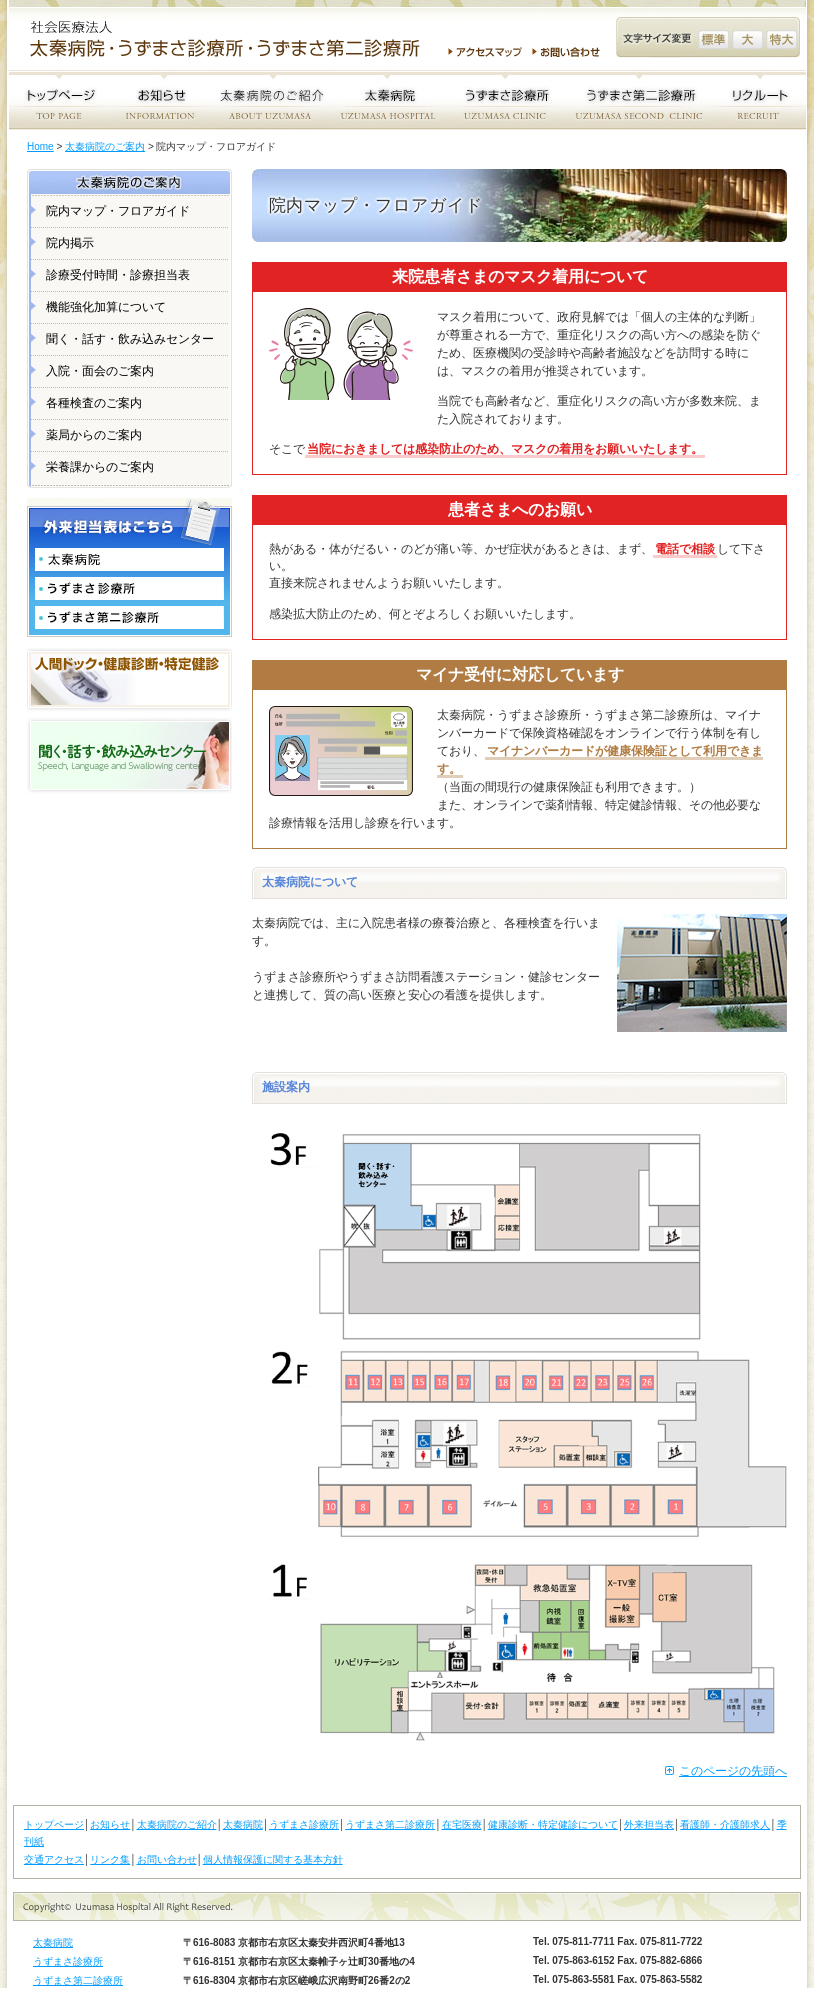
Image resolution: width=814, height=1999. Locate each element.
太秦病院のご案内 (105, 146)
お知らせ (110, 1824)
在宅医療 (462, 1824)
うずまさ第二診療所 (390, 1824)
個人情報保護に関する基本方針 (273, 1859)
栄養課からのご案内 (100, 467)
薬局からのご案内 (94, 435)
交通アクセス (54, 1859)
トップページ (54, 1824)
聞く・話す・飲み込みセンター (130, 339)
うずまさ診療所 (304, 1824)
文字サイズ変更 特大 (781, 39)
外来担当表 (649, 1824)
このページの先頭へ (733, 1771)
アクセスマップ (485, 52)
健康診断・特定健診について (553, 1824)
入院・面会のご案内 (100, 371)
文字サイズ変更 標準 (713, 39)
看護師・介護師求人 (725, 1824)
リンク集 (110, 1859)
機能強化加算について (106, 307)
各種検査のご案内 (94, 403)
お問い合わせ (569, 52)
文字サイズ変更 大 (747, 39)
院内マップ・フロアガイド (118, 211)
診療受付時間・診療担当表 (118, 275)
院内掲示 (70, 243)
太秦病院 (243, 1824)
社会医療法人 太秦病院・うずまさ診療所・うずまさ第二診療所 (233, 41)
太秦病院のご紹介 (177, 1824)
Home (40, 146)
